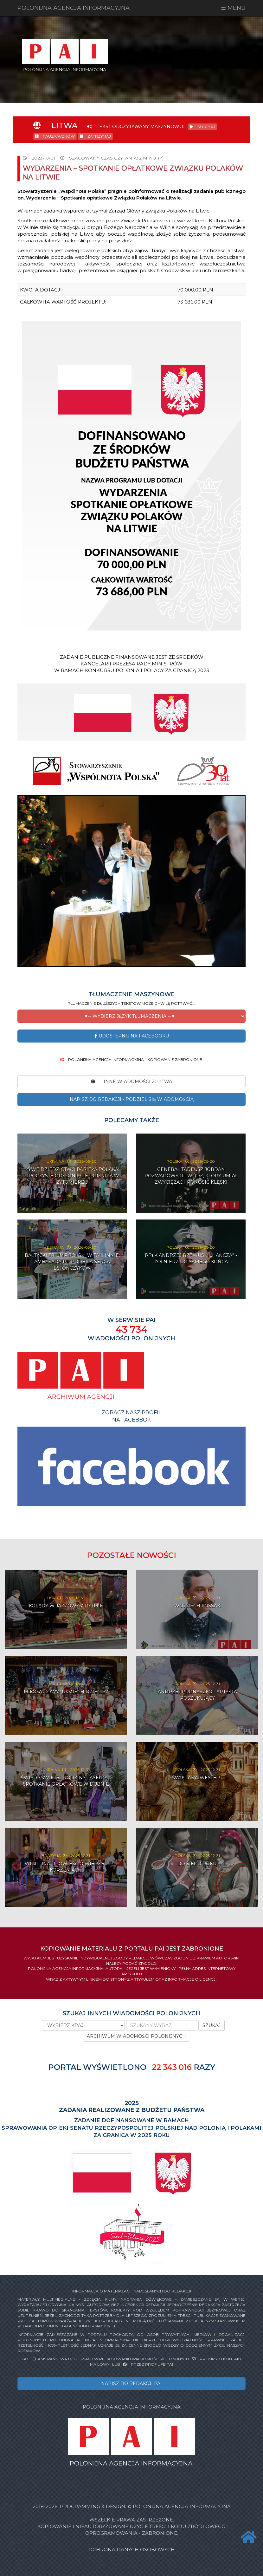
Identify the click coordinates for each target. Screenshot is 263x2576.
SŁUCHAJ (202, 126)
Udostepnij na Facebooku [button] (131, 1036)
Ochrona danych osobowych (131, 2550)
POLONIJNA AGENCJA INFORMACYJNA (73, 7)
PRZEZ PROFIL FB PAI (148, 2364)
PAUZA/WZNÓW (55, 136)
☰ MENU (233, 7)
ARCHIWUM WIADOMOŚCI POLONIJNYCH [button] (136, 2036)
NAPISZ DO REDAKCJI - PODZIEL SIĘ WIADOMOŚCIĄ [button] (132, 1099)
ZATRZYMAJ (95, 136)
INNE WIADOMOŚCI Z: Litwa (131, 1081)
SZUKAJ (211, 2025)
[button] (131, 1016)
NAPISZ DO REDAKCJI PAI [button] (131, 2383)
